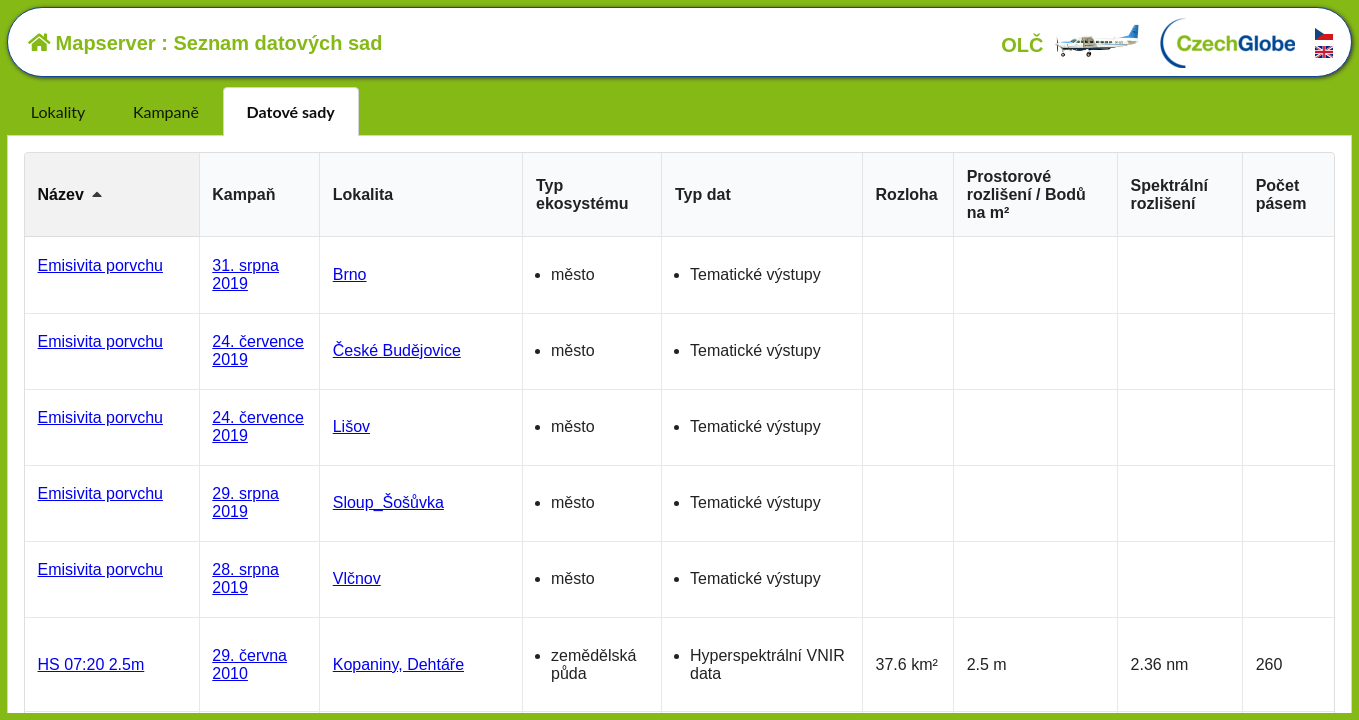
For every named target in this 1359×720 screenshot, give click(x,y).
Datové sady (291, 111)
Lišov (351, 426)
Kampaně (166, 111)
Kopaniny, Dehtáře (398, 664)
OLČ (1071, 45)
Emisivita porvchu (100, 265)
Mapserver (92, 43)
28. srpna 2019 (245, 578)
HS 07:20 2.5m (91, 664)
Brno (350, 274)
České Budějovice (397, 350)
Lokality (58, 111)
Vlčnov (357, 578)
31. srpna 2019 (245, 274)
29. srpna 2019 (245, 502)
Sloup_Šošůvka (388, 502)
